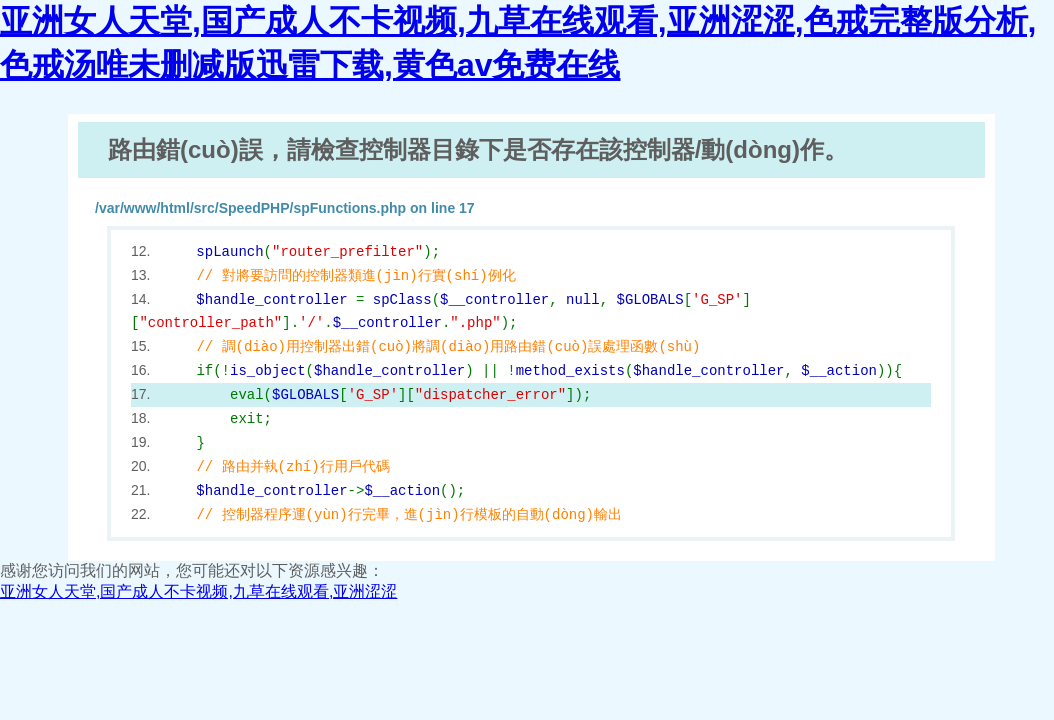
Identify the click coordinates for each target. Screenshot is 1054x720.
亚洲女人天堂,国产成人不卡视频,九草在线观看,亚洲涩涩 (198, 591)
